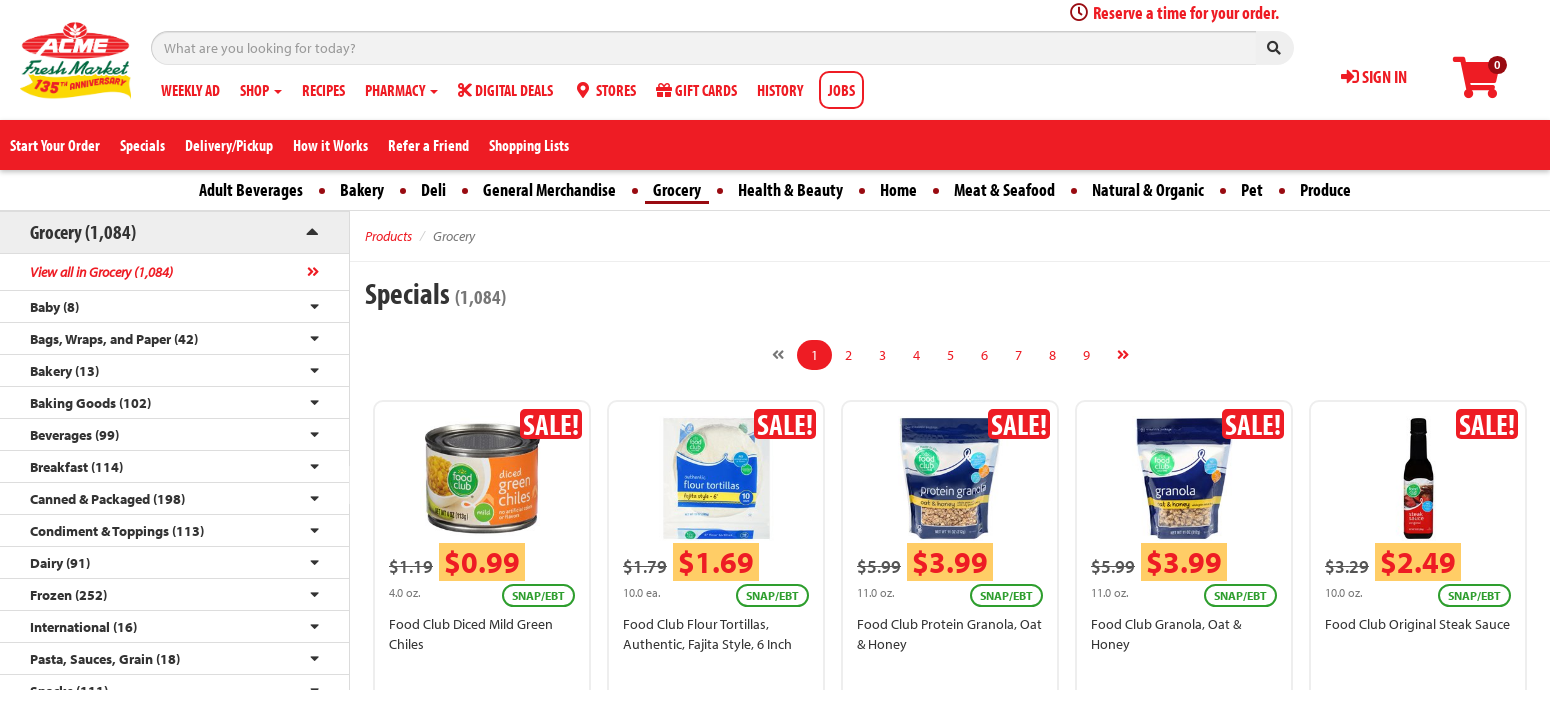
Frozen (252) (68, 595)
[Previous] (778, 355)
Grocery (677, 189)
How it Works (330, 145)
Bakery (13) (64, 371)
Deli (433, 189)
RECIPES (323, 90)
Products (388, 236)
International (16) (83, 627)
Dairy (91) (60, 563)
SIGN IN (1374, 76)
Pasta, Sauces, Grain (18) (105, 659)
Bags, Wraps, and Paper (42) (114, 339)
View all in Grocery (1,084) (101, 272)
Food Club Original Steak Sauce (1417, 624)
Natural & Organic (1148, 189)
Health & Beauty (790, 189)
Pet (1252, 189)
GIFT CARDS (696, 90)
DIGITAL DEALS (505, 90)
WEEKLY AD (190, 90)
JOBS (841, 90)
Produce (1325, 189)
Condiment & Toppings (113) (117, 531)
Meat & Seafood (1004, 189)
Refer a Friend (428, 145)
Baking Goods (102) (90, 403)
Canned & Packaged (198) (107, 499)
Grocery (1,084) (83, 231)
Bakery (362, 189)
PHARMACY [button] (401, 90)
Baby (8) (54, 307)
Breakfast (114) (76, 467)
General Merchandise (549, 189)
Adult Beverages (251, 189)
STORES (604, 90)
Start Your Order (55, 145)
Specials (142, 145)
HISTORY (780, 90)
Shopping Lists (529, 145)
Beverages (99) (74, 435)
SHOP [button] (261, 90)
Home (898, 189)
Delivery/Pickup (229, 145)
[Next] (1123, 355)
